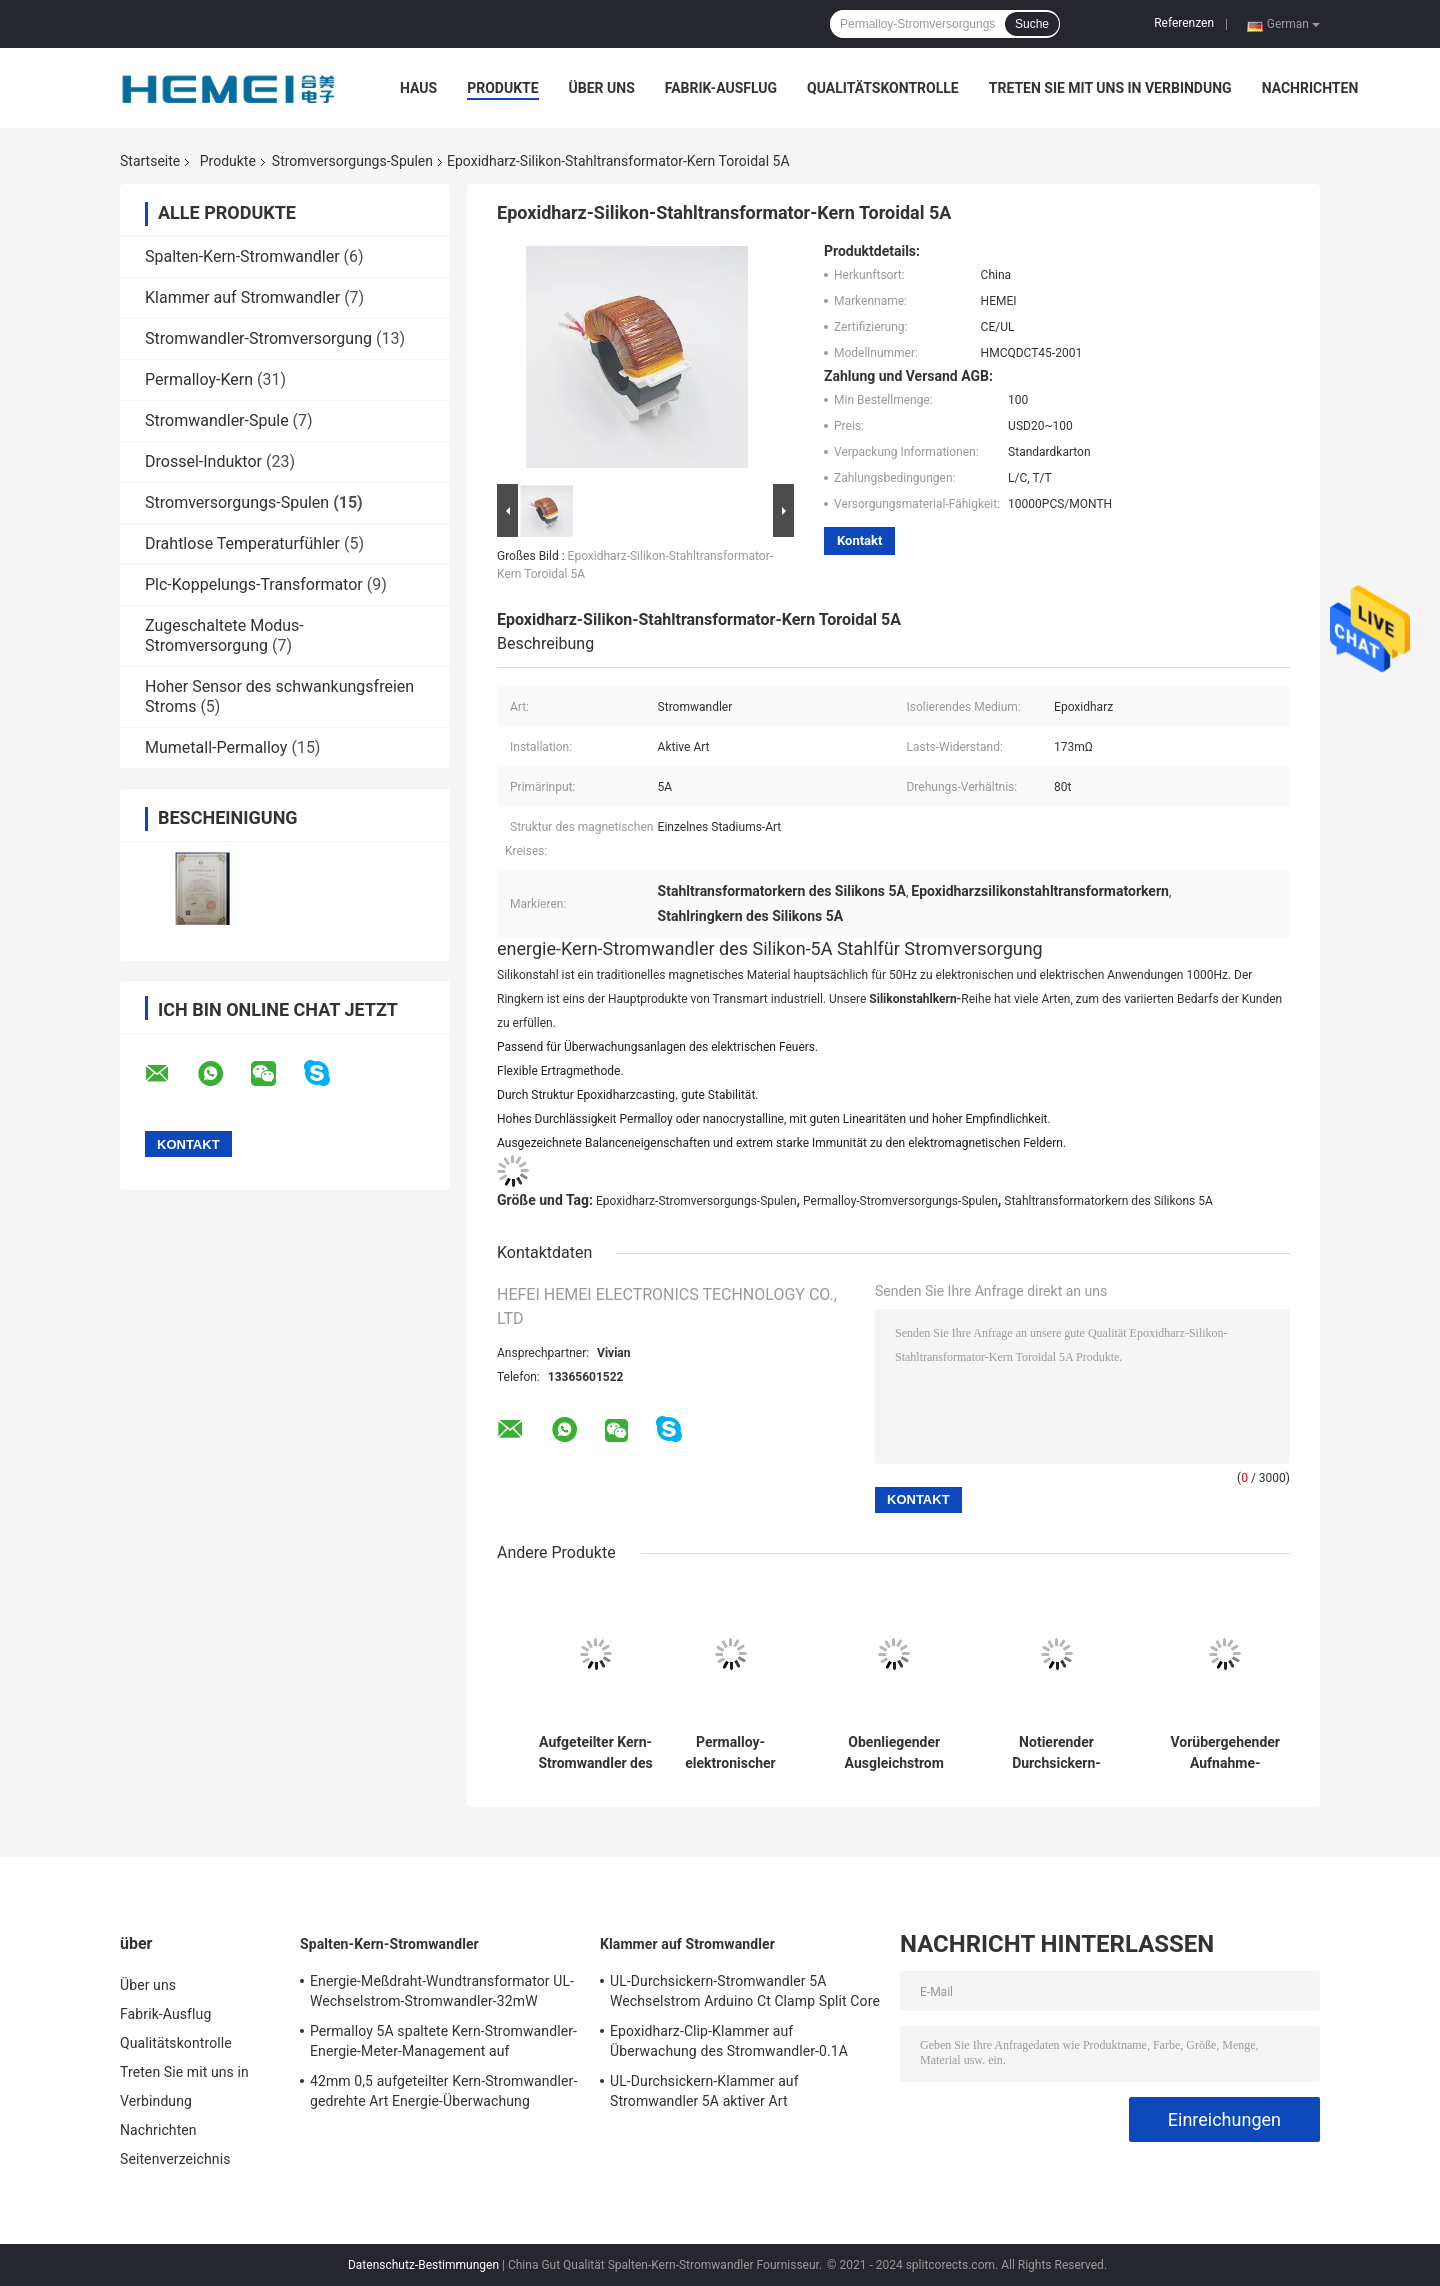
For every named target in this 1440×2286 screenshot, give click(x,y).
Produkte (502, 88)
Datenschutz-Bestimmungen (423, 2265)
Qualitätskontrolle (883, 88)
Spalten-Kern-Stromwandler (242, 256)
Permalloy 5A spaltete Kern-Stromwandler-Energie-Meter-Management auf (443, 2041)
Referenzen (1184, 23)
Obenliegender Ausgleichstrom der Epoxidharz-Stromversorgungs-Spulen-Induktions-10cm (894, 1753)
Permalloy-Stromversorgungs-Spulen (900, 1201)
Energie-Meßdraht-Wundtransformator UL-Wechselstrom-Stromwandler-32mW (442, 1991)
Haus (418, 88)
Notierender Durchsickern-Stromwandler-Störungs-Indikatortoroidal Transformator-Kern (1056, 1753)
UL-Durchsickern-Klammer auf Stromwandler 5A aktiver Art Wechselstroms (704, 2094)
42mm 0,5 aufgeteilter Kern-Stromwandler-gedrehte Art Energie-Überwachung (443, 2091)
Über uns (602, 88)
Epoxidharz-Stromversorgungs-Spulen (696, 1201)
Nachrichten (1310, 88)
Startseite (150, 161)
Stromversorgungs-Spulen (352, 161)
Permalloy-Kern (199, 379)
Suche (1032, 24)
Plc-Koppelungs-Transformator (254, 584)
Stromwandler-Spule (217, 420)
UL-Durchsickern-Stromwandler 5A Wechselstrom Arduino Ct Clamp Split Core (745, 1991)
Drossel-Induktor (203, 461)
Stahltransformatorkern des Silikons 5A (1108, 1201)
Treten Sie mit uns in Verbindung (1110, 88)
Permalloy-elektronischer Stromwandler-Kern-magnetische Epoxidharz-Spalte (730, 1753)
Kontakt (859, 540)
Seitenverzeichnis (175, 2159)
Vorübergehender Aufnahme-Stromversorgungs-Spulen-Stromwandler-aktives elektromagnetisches (1225, 1753)
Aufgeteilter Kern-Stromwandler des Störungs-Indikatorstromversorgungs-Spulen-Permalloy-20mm (595, 1753)
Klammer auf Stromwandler (242, 297)
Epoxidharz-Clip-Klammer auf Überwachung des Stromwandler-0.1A (729, 2041)
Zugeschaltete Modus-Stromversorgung (224, 635)
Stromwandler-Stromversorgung (258, 338)
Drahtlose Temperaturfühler (242, 543)
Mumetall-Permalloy (216, 747)
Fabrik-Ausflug (721, 88)
